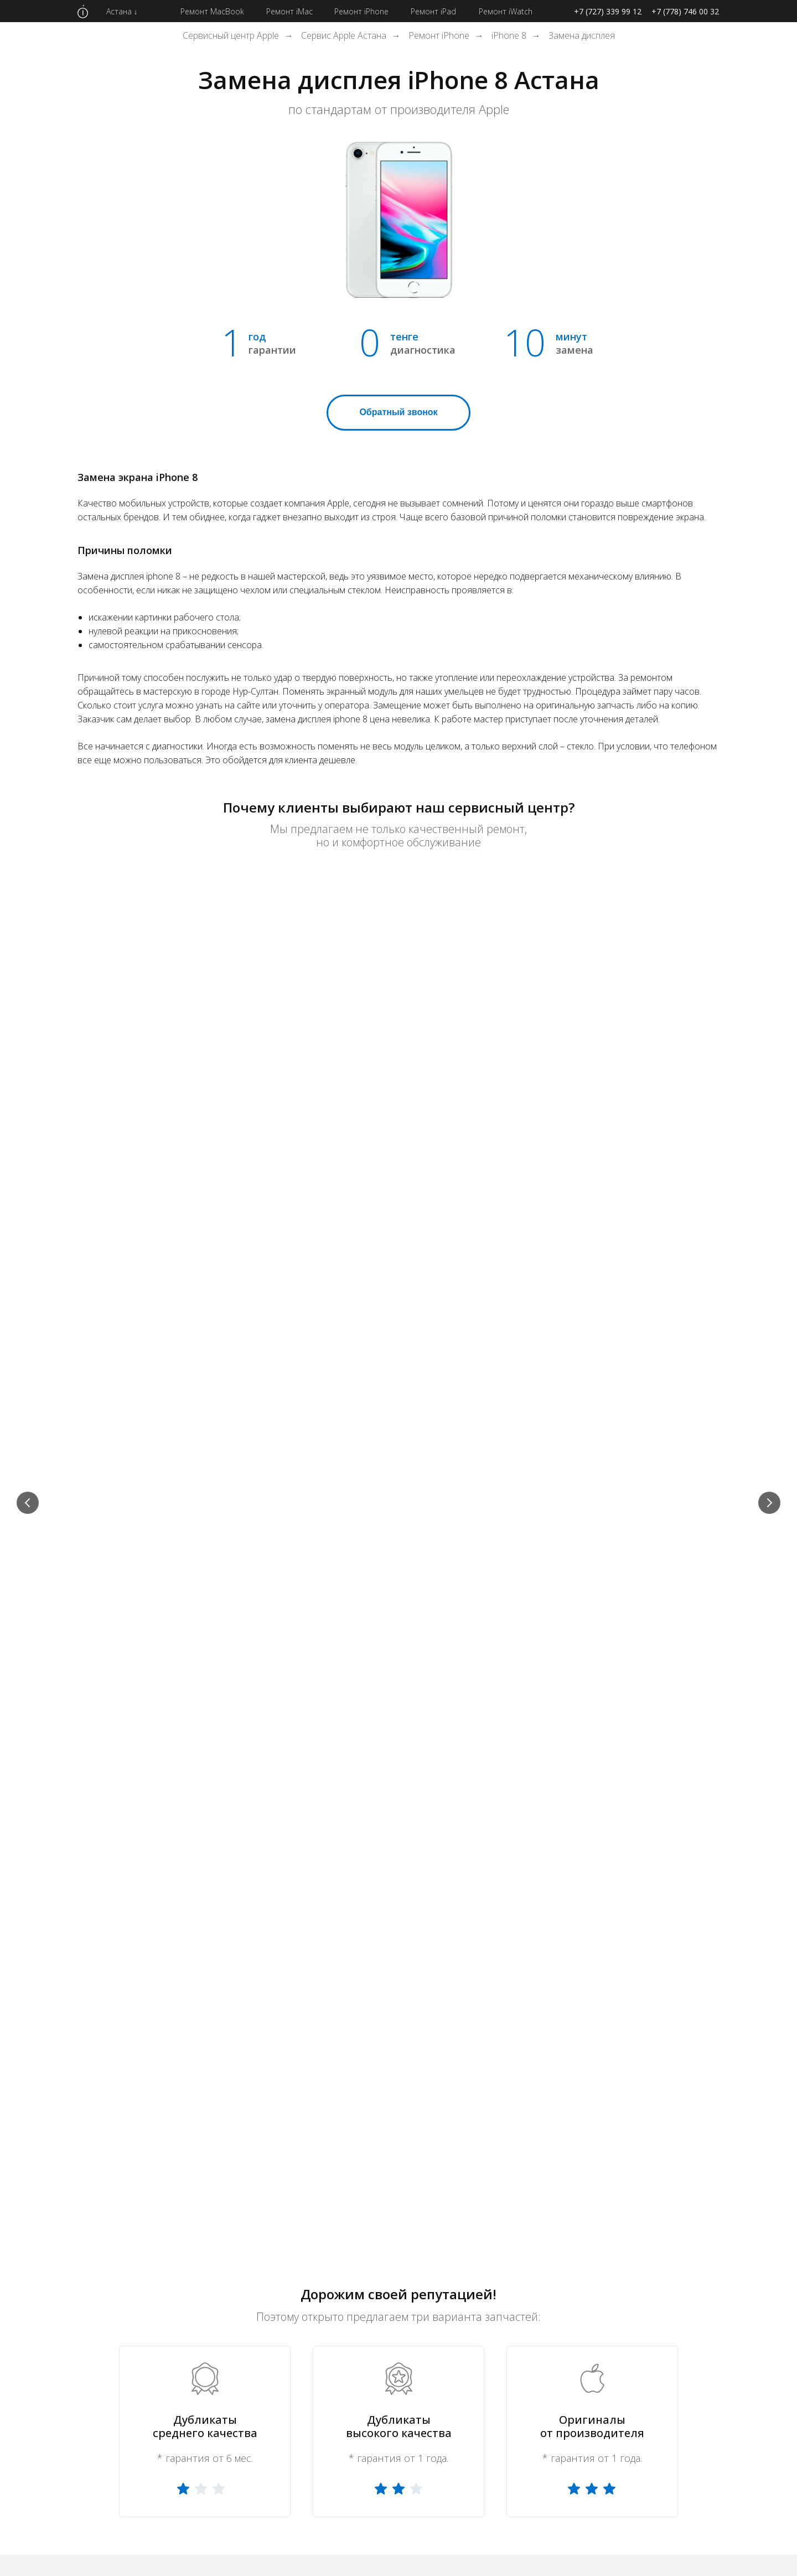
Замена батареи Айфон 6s (516, 2342)
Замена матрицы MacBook (518, 2364)
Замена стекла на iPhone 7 (518, 2430)
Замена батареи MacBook (516, 2452)
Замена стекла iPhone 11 (662, 2452)
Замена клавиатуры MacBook (524, 2386)
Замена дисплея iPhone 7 (382, 2408)
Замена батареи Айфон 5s (664, 2364)
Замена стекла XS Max (508, 2275)
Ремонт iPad (243, 2364)
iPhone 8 (508, 35)
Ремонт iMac (243, 2320)
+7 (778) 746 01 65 (483, 1435)
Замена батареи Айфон (511, 2408)
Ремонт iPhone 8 (540, 2184)
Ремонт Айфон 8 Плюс (656, 2275)
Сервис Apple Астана (343, 35)
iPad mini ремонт (363, 2275)
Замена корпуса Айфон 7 (661, 2320)
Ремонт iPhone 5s (254, 2475)
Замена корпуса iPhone (658, 2297)
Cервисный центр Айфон (153, 2184)
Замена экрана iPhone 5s (380, 2364)
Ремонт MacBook (253, 2297)
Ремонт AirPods (249, 2386)
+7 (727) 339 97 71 (483, 1448)
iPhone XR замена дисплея (518, 2320)
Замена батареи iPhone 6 (381, 2452)
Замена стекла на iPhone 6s (387, 2386)
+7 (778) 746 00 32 (685, 11)
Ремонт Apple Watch (259, 2342)
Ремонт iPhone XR (255, 2452)
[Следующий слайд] (769, 976)
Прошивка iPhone (498, 2474)
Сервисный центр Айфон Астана (292, 2184)
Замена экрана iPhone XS (662, 2342)
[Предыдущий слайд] (28, 976)
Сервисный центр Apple (231, 35)
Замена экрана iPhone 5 (511, 2297)
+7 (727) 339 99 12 (607, 11)
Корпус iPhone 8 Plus (652, 2430)
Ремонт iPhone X (363, 2320)
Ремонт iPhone (438, 35)
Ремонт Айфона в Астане (432, 2184)
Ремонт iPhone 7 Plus (654, 2408)
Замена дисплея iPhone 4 (663, 2386)
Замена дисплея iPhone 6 (382, 2297)
